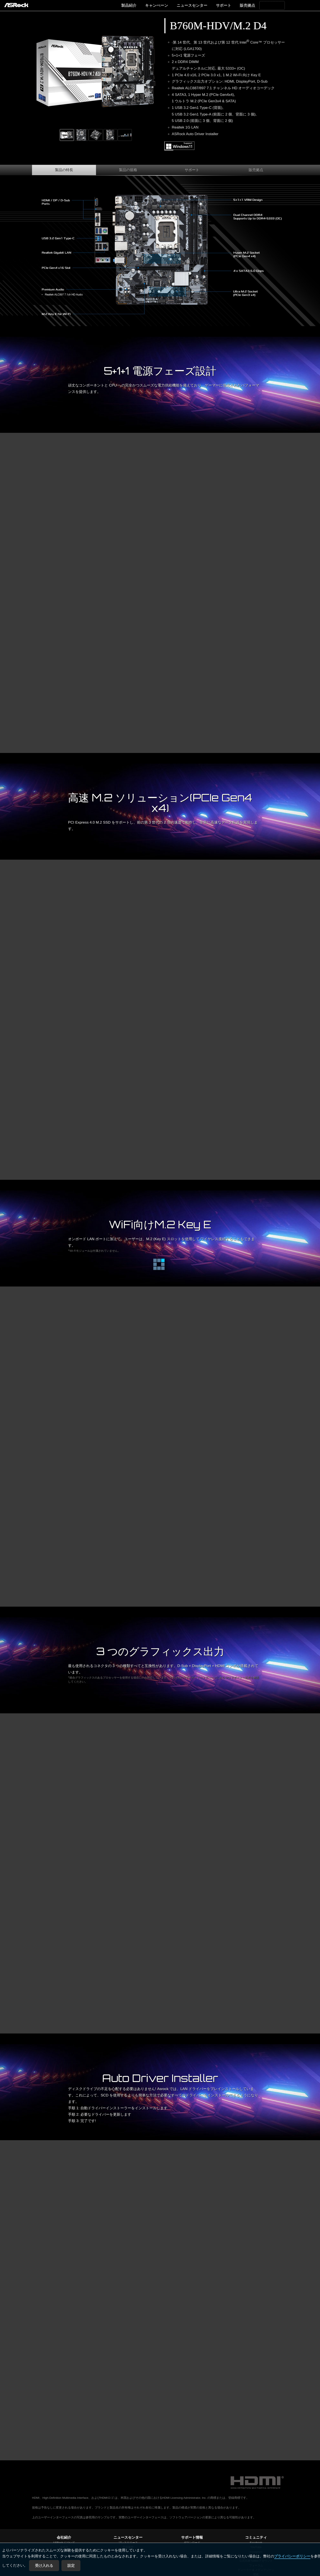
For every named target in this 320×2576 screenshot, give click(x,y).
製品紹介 (129, 5)
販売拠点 (247, 5)
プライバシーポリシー (292, 2556)
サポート (223, 5)
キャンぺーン (156, 5)
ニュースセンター (192, 5)
